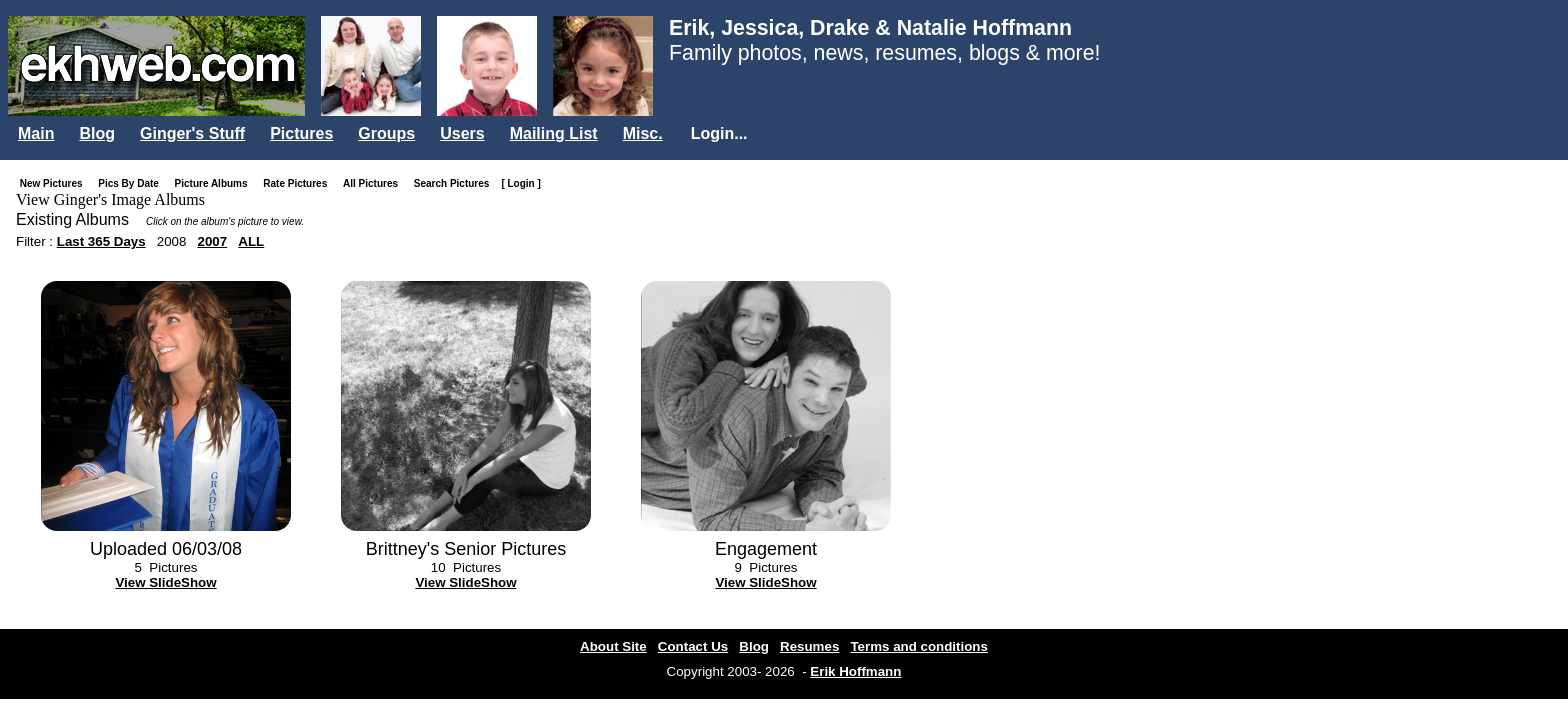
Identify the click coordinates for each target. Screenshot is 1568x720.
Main (36, 133)
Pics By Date (132, 183)
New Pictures (55, 183)
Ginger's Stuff (192, 133)
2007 (213, 241)
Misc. (643, 133)
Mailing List (554, 133)
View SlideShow (165, 582)
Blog (97, 133)
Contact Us (693, 646)
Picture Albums (215, 183)
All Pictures (374, 183)
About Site (613, 646)
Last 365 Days (101, 241)
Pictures (301, 133)
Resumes (809, 646)
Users (462, 133)
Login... (719, 133)
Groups (386, 133)
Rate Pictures (299, 183)
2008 (172, 241)
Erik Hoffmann (855, 671)
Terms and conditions (919, 646)
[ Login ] (520, 183)
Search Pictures (456, 183)
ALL (251, 241)
